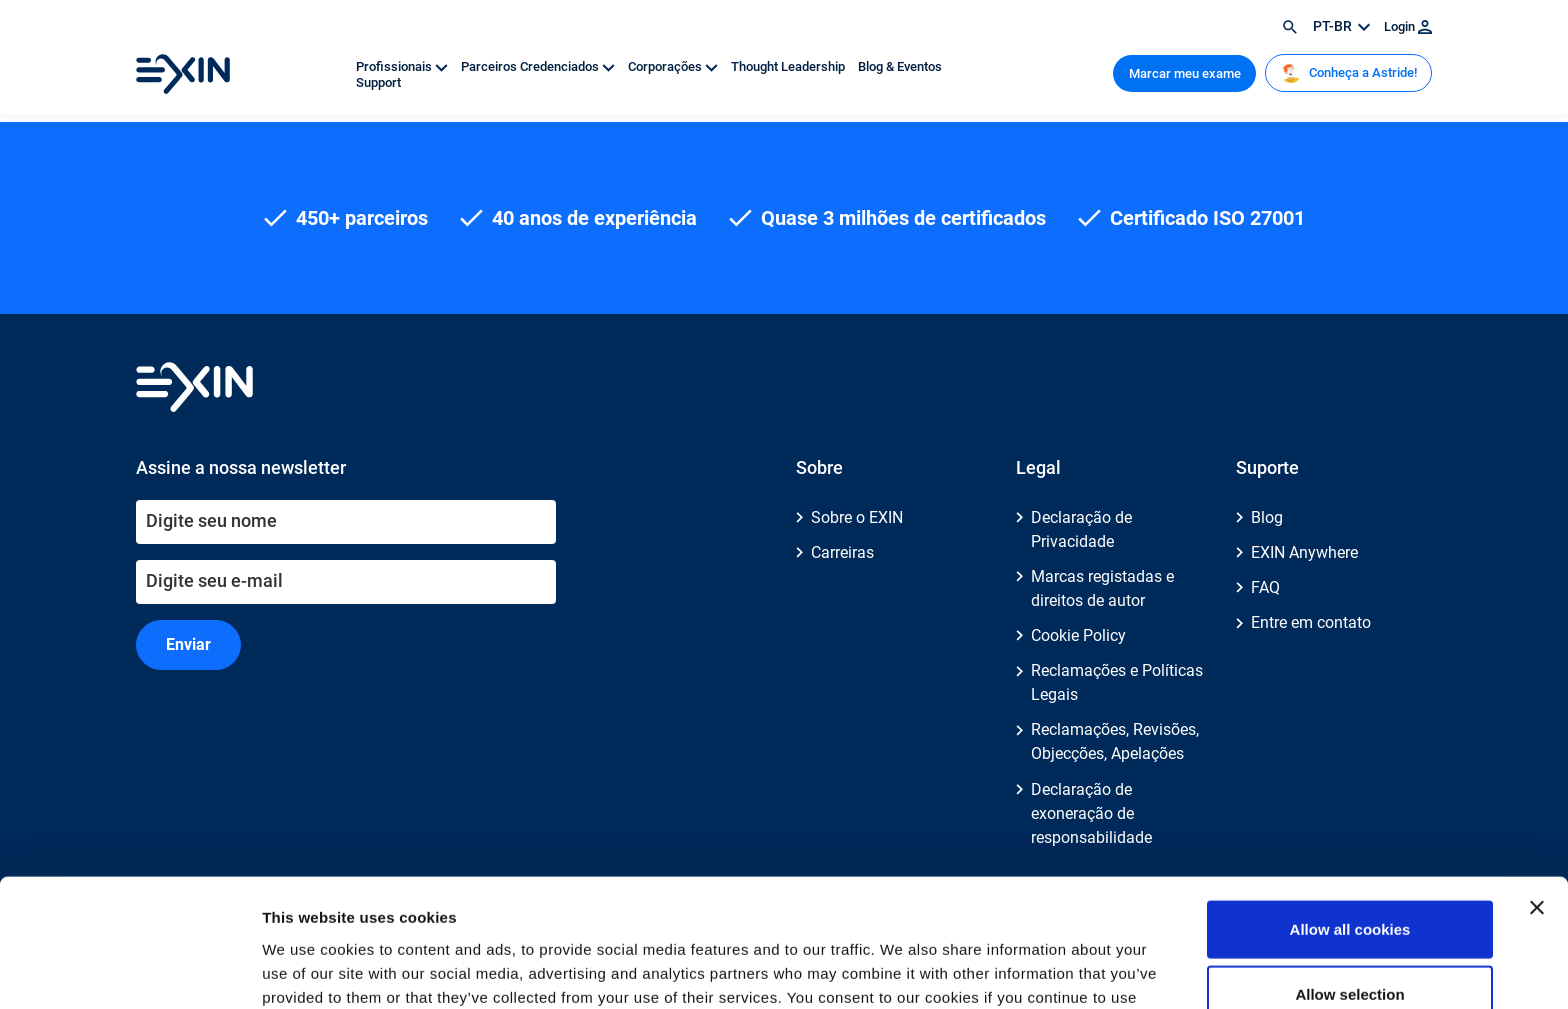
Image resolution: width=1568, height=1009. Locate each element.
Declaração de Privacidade (1081, 529)
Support (378, 82)
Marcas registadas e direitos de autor (1102, 588)
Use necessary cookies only (1350, 943)
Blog (1267, 517)
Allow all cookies (1350, 812)
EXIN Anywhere (1304, 552)
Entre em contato (1311, 622)
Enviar (188, 644)
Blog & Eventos (900, 66)
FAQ (1265, 587)
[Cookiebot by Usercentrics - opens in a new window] (129, 970)
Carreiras (842, 552)
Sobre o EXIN (857, 517)
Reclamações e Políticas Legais (1117, 682)
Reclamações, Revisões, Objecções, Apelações (1115, 741)
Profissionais (403, 66)
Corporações (674, 66)
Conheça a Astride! (1349, 73)
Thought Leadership (789, 66)
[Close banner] (1537, 791)
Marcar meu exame (1185, 73)
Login (1408, 26)
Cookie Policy (1078, 635)
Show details (1049, 969)
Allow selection (1349, 878)
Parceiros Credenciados (539, 66)
